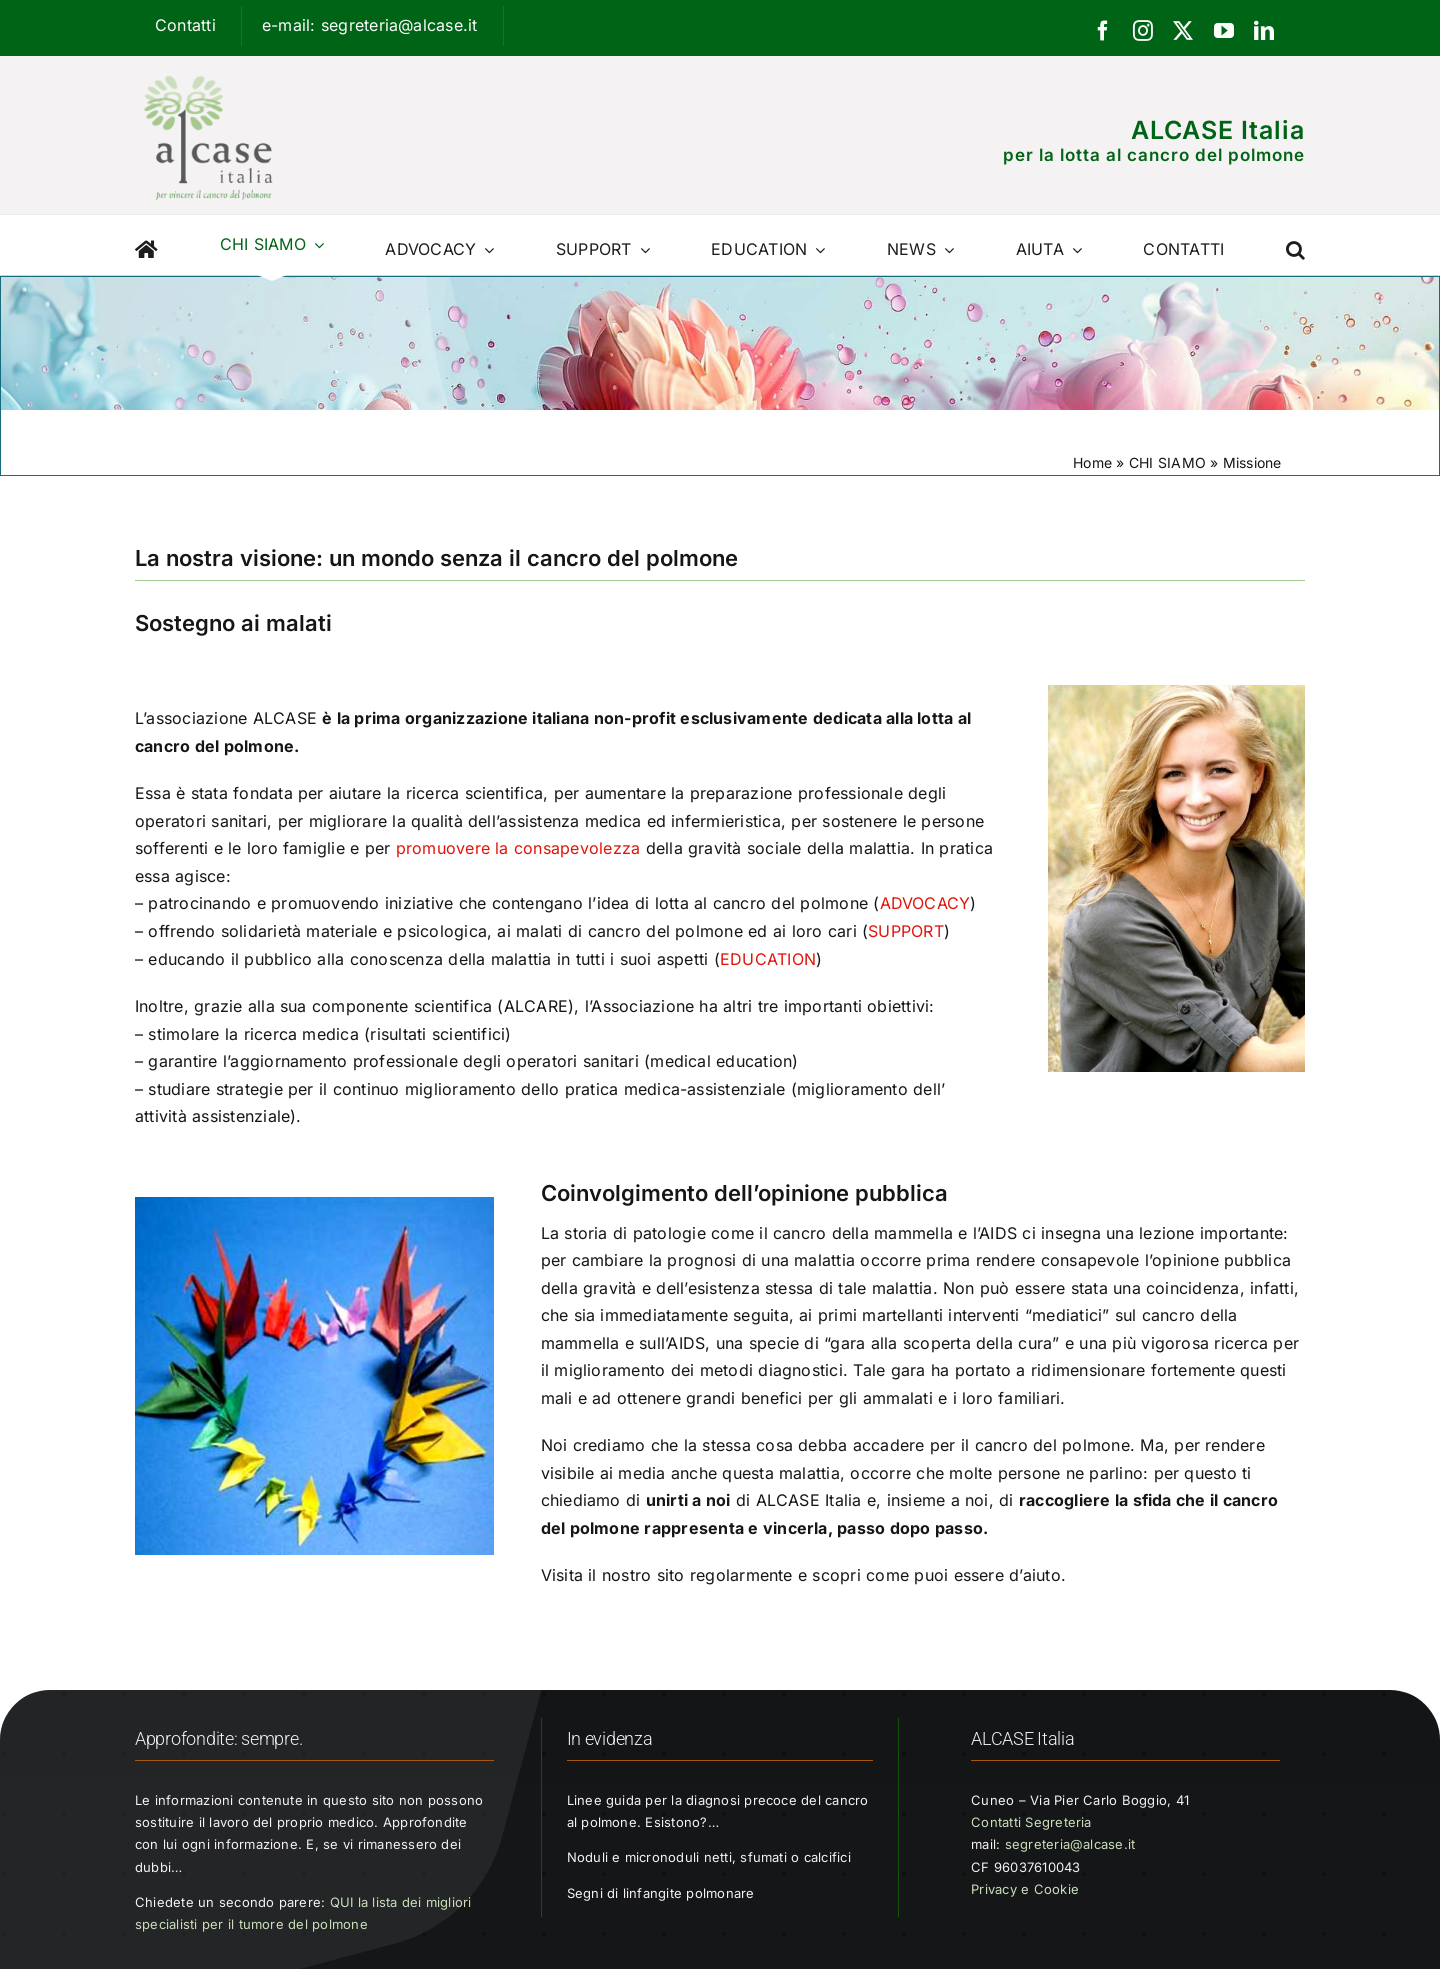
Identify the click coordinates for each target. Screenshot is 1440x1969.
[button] (1295, 245)
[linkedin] (1264, 31)
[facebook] (1103, 31)
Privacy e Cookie (1025, 1889)
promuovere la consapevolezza (518, 848)
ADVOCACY (925, 903)
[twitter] (1183, 31)
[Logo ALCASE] (208, 71)
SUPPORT (906, 931)
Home (1092, 462)
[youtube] (1224, 31)
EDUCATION (768, 959)
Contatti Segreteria (1031, 1822)
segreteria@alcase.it (1070, 1844)
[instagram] (1143, 31)
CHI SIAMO (1167, 462)
